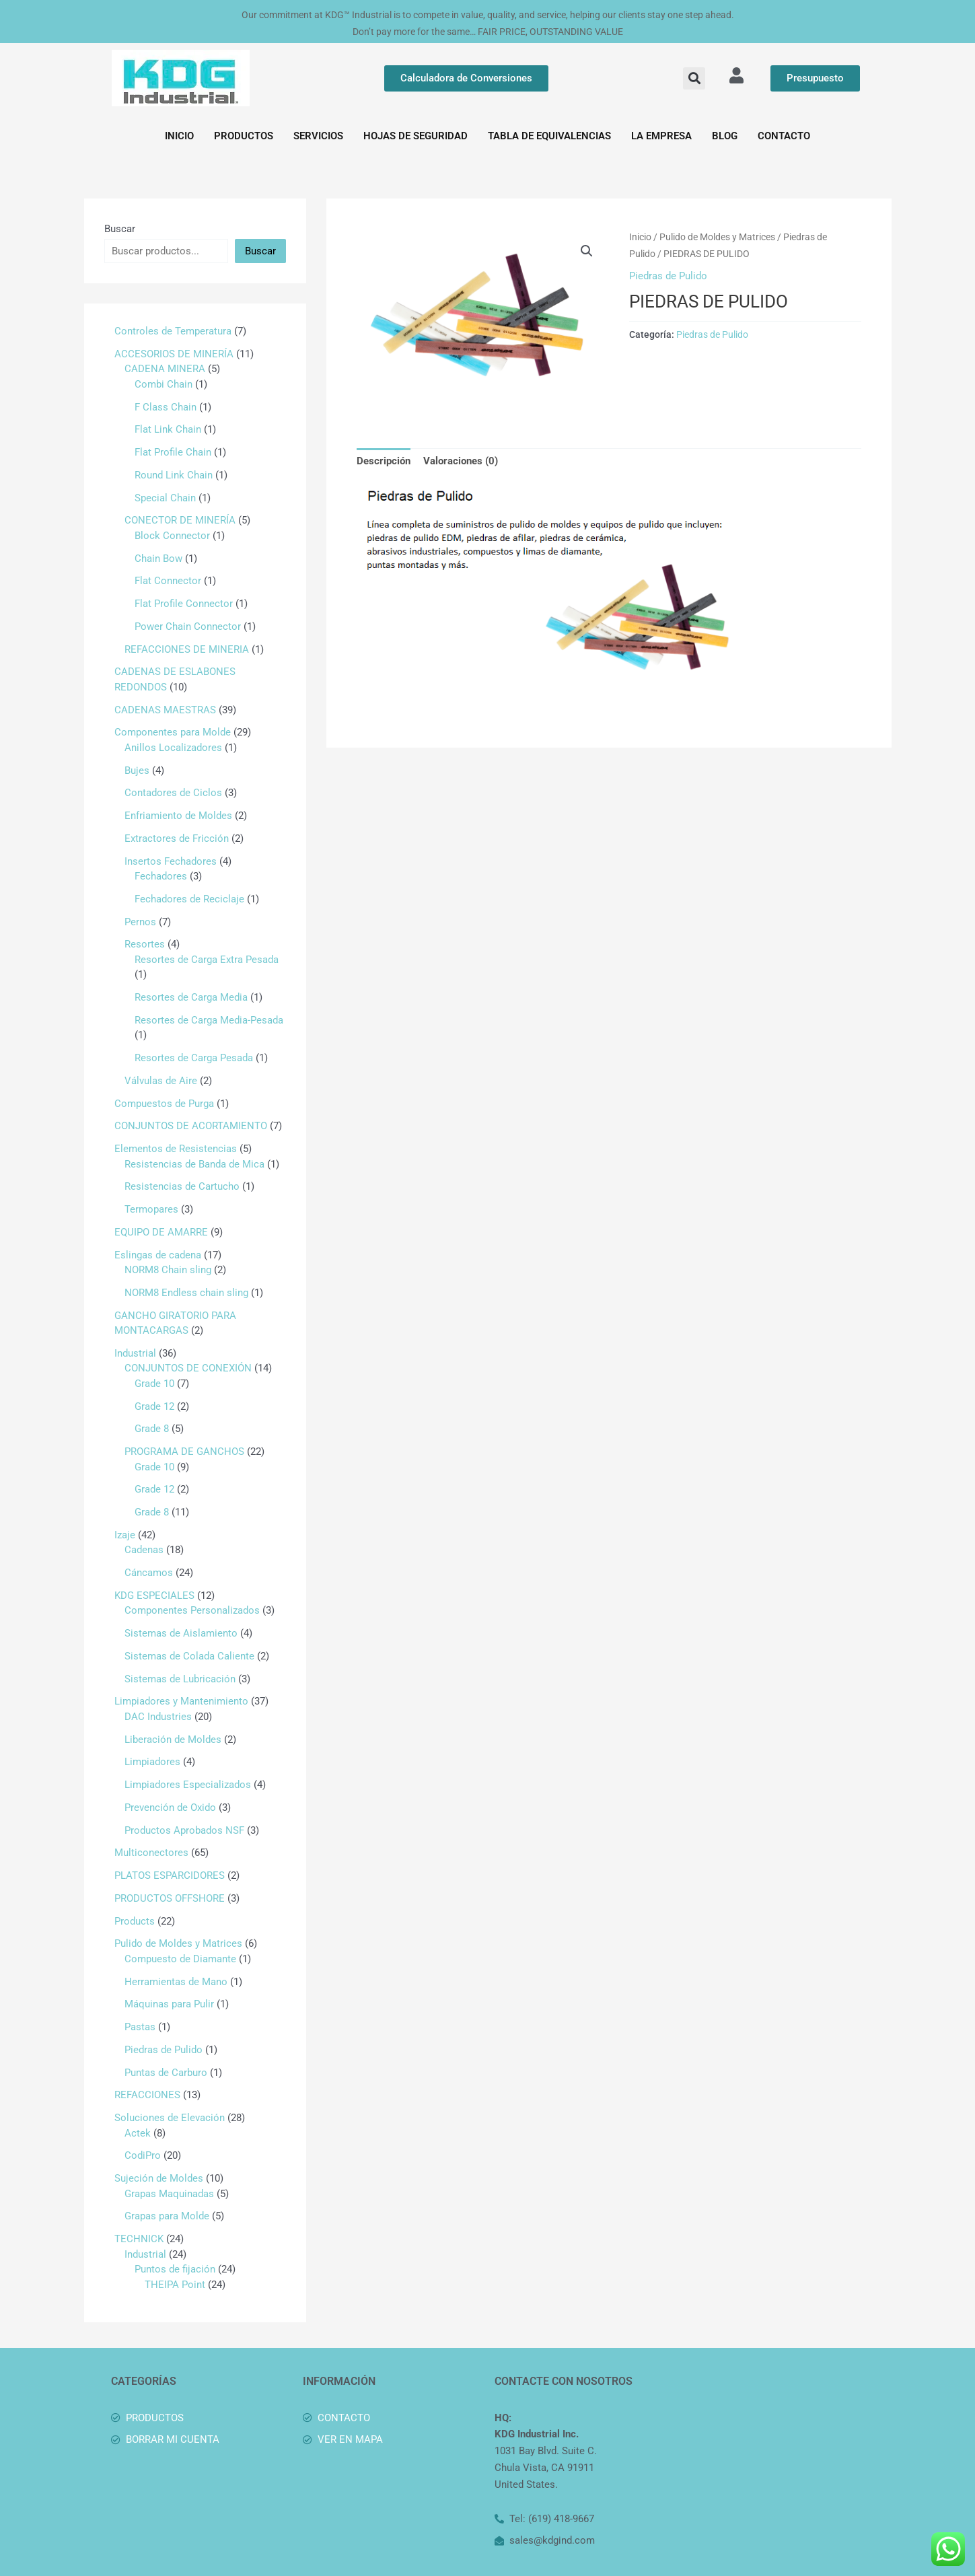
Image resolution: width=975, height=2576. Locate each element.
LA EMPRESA (661, 136)
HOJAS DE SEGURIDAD (415, 136)
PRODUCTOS (243, 136)
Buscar (119, 229)
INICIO (179, 136)
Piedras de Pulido (668, 276)
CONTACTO (784, 136)
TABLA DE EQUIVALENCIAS (549, 136)
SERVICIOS (318, 136)
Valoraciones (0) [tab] (460, 461)
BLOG (724, 136)
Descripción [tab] (383, 461)
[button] (694, 78)
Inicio (640, 236)
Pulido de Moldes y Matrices (717, 236)
